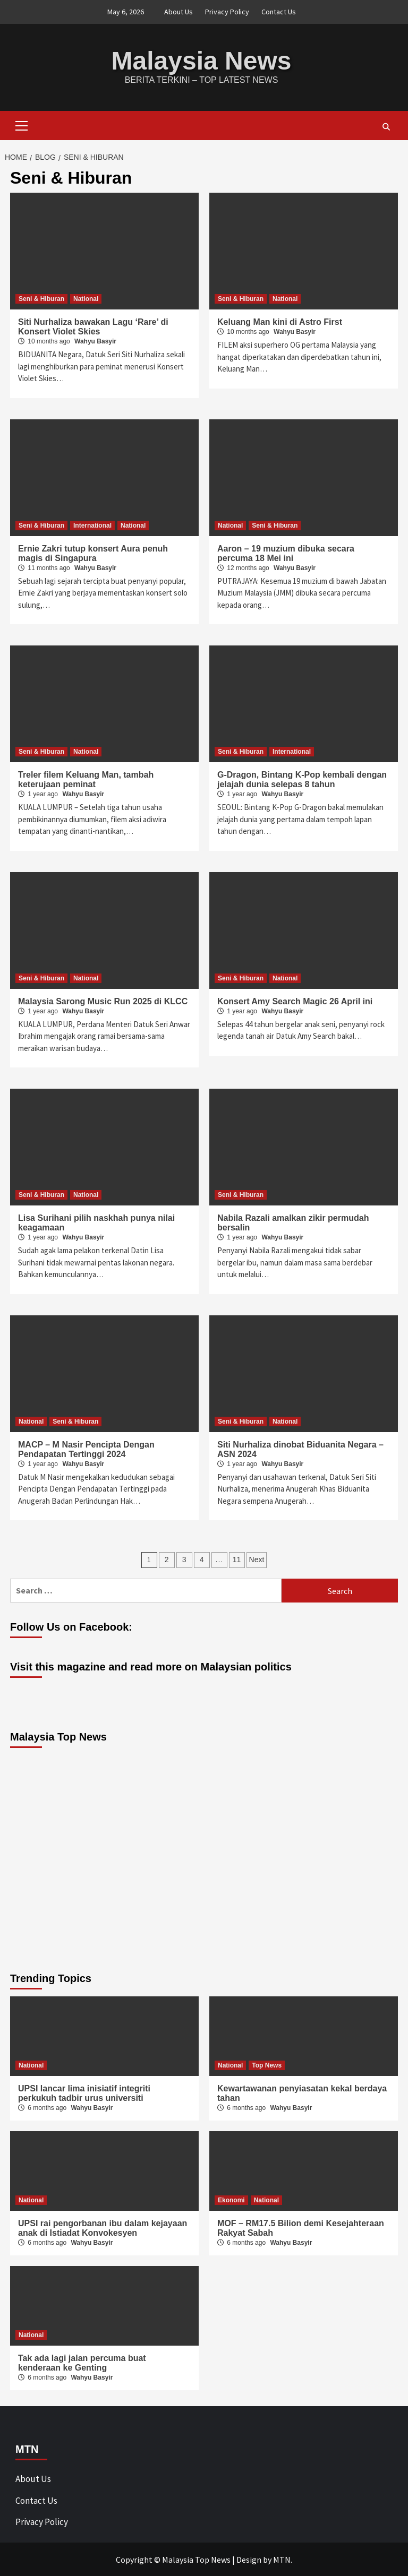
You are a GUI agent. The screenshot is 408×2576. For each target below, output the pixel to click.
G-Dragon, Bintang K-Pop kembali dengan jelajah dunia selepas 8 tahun (302, 779)
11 (237, 1559)
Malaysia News (202, 60)
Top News (267, 2065)
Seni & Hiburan (41, 298)
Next (257, 1559)
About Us (178, 11)
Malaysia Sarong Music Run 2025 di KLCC (103, 1000)
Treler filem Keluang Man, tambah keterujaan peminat (86, 779)
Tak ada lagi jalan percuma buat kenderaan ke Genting (82, 2362)
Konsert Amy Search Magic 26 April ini (294, 1000)
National (85, 298)
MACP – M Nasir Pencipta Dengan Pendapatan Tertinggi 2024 (86, 1449)
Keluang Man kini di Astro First (279, 321)
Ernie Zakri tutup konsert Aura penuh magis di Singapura (93, 553)
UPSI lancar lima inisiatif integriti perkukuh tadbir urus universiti (84, 2092)
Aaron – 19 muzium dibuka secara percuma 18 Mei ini (285, 553)
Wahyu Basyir (95, 340)
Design (248, 2559)
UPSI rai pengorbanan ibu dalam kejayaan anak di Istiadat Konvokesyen (102, 2227)
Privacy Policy (227, 11)
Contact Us (278, 11)
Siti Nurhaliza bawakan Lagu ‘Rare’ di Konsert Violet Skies (93, 326)
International (92, 525)
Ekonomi (231, 2199)
